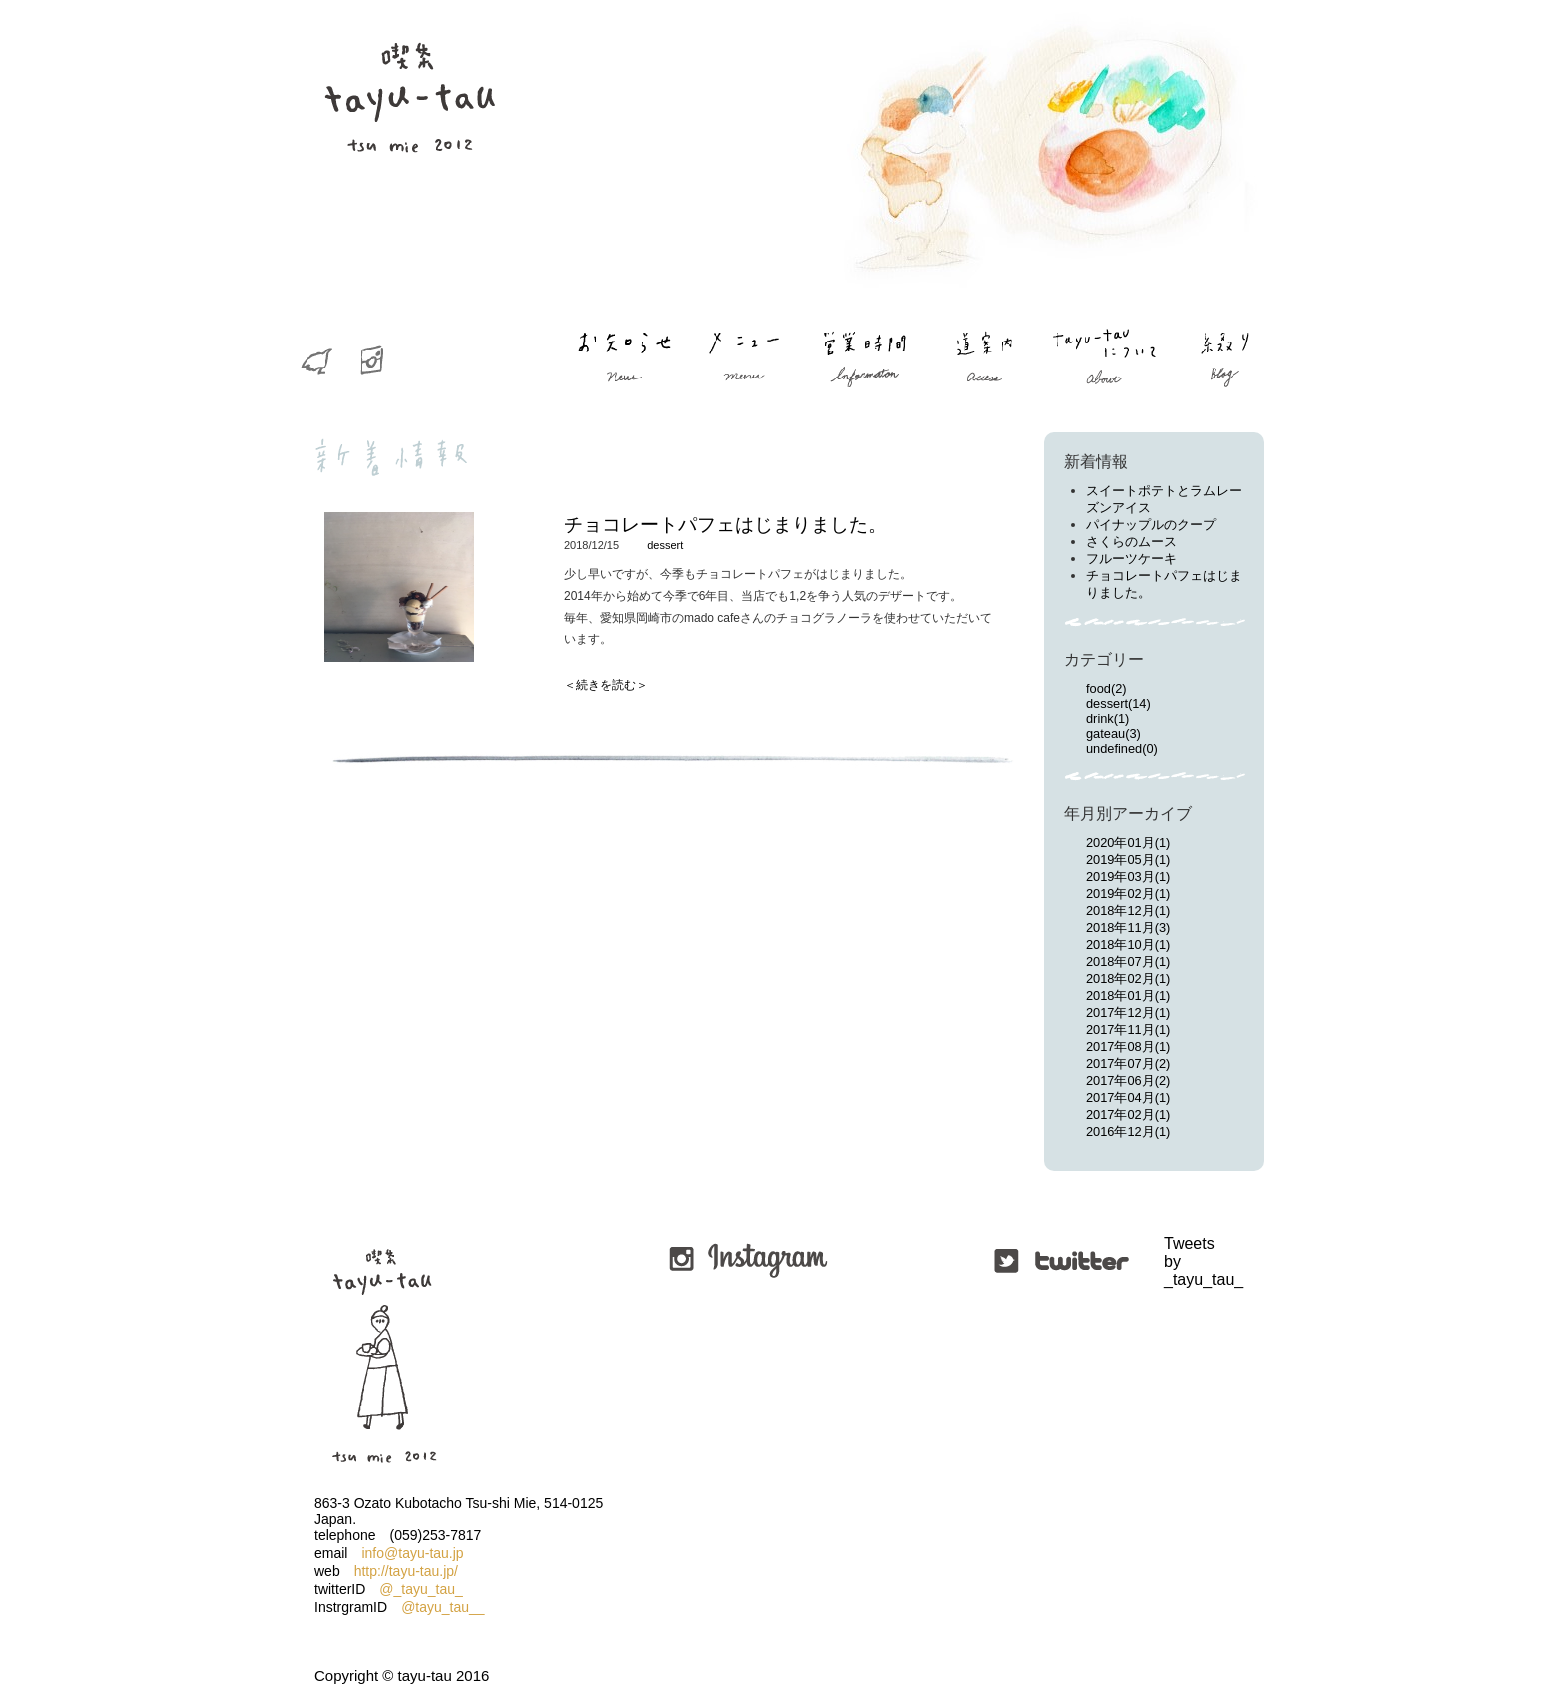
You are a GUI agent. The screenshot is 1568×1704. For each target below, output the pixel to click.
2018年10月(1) (1128, 944)
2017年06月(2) (1128, 1080)
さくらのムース (1131, 541)
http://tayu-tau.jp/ (406, 1571)
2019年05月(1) (1128, 859)
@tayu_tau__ (443, 1607)
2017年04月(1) (1128, 1097)
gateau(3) (1113, 733)
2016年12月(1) (1128, 1131)
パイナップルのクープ (1151, 524)
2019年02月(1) (1128, 893)
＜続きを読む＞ (606, 685)
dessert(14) (1118, 703)
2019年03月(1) (1128, 876)
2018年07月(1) (1128, 961)
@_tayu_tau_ (421, 1589)
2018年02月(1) (1128, 978)
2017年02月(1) (1128, 1114)
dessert (665, 545)
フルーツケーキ (1131, 558)
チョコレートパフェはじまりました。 (725, 524)
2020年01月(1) (1128, 842)
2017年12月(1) (1128, 1012)
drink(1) (1107, 718)
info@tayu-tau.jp (412, 1553)
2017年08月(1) (1128, 1046)
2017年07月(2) (1128, 1063)
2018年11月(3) (1128, 927)
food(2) (1106, 688)
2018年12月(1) (1128, 910)
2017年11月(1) (1128, 1029)
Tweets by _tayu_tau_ (1166, 1261)
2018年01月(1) (1128, 995)
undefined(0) (1122, 748)
